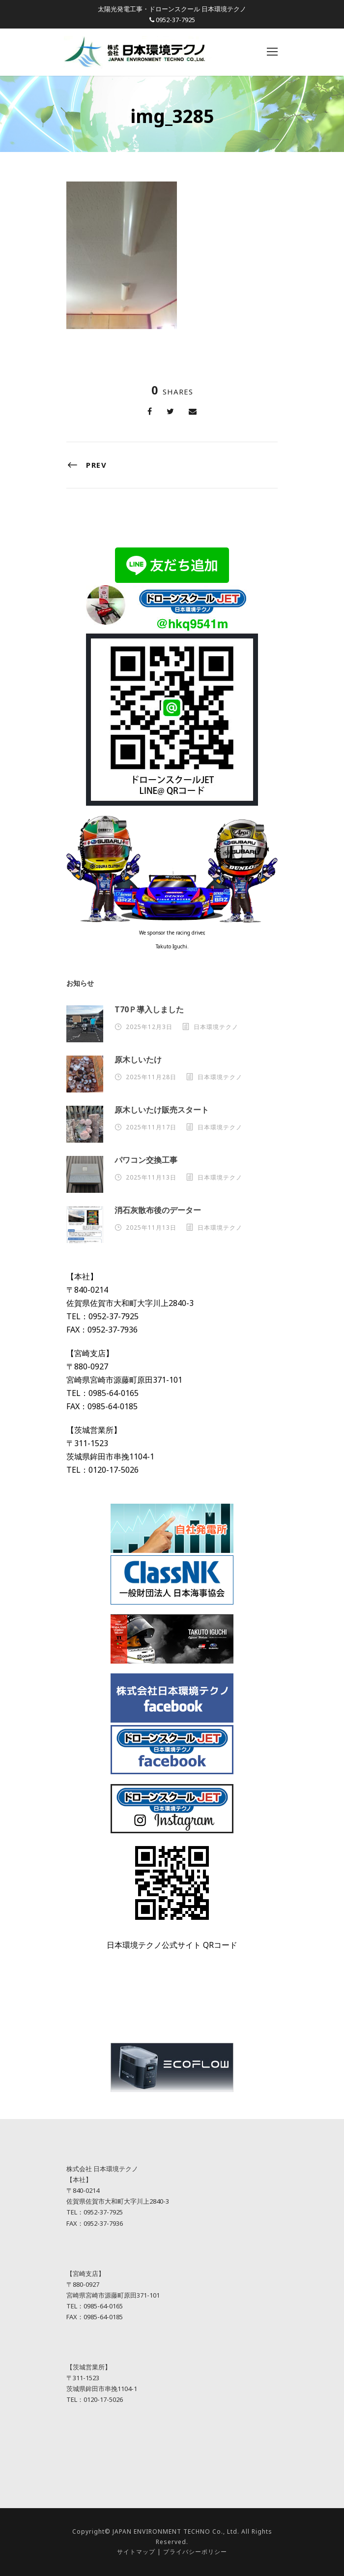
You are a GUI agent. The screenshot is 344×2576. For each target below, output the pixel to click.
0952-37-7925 (175, 19)
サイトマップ (136, 2551)
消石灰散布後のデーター (158, 1210)
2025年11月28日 (151, 1077)
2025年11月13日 (151, 1177)
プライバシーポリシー (195, 2551)
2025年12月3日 (149, 1027)
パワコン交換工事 (146, 1159)
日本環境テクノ (216, 1027)
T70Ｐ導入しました (149, 1009)
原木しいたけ (138, 1059)
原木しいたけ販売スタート (162, 1109)
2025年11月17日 (151, 1127)
